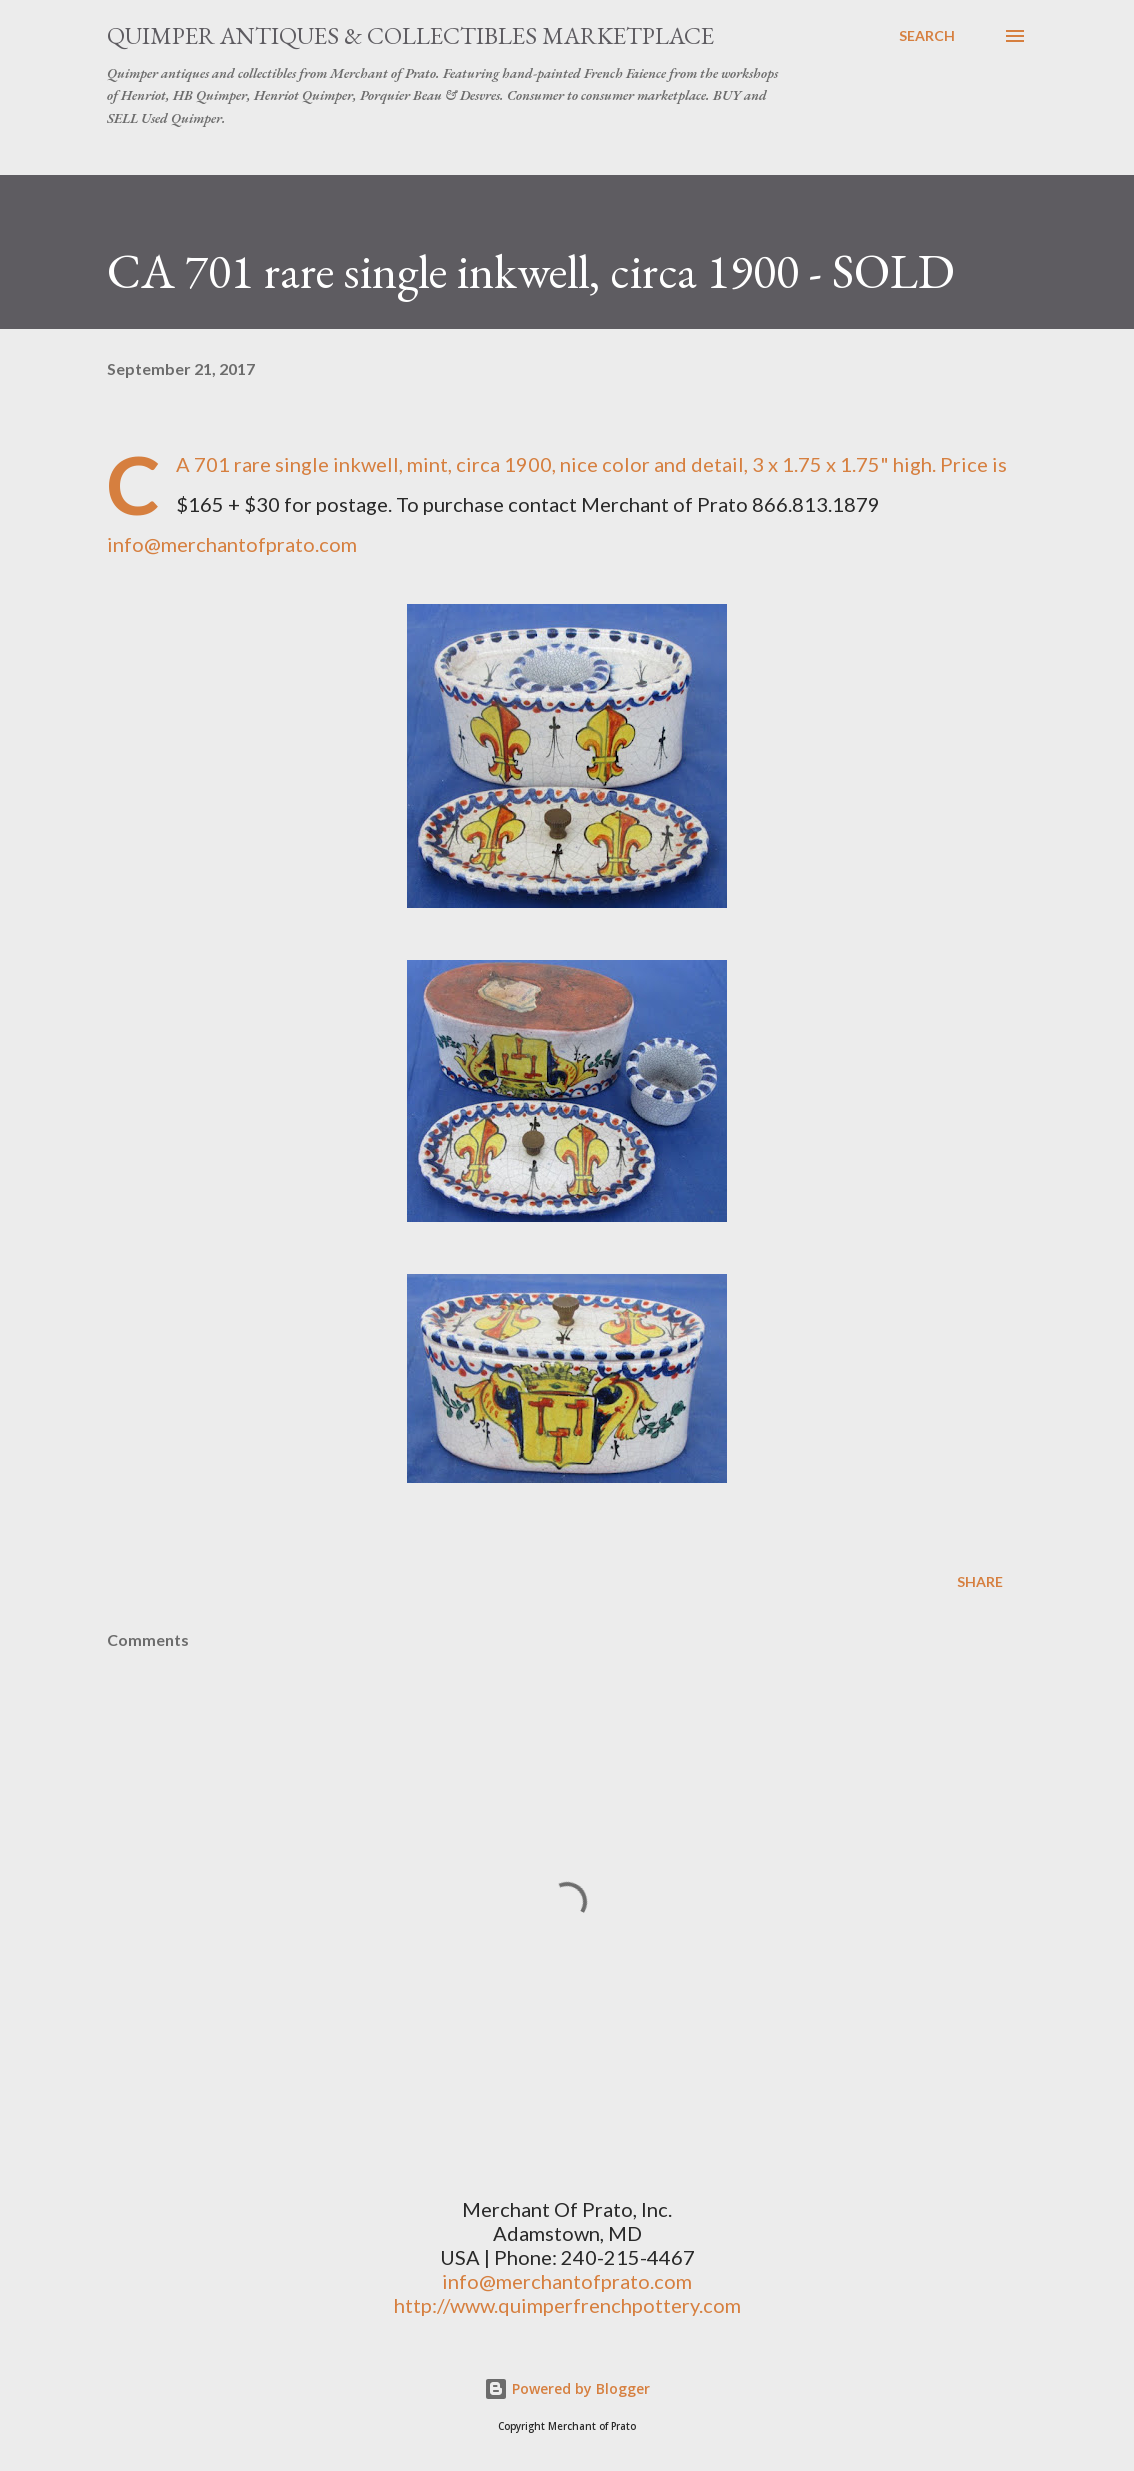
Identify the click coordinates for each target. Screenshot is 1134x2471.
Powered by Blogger (567, 2388)
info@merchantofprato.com (232, 544)
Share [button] (980, 1581)
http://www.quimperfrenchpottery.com (567, 2305)
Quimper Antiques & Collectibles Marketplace (410, 35)
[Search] (927, 36)
